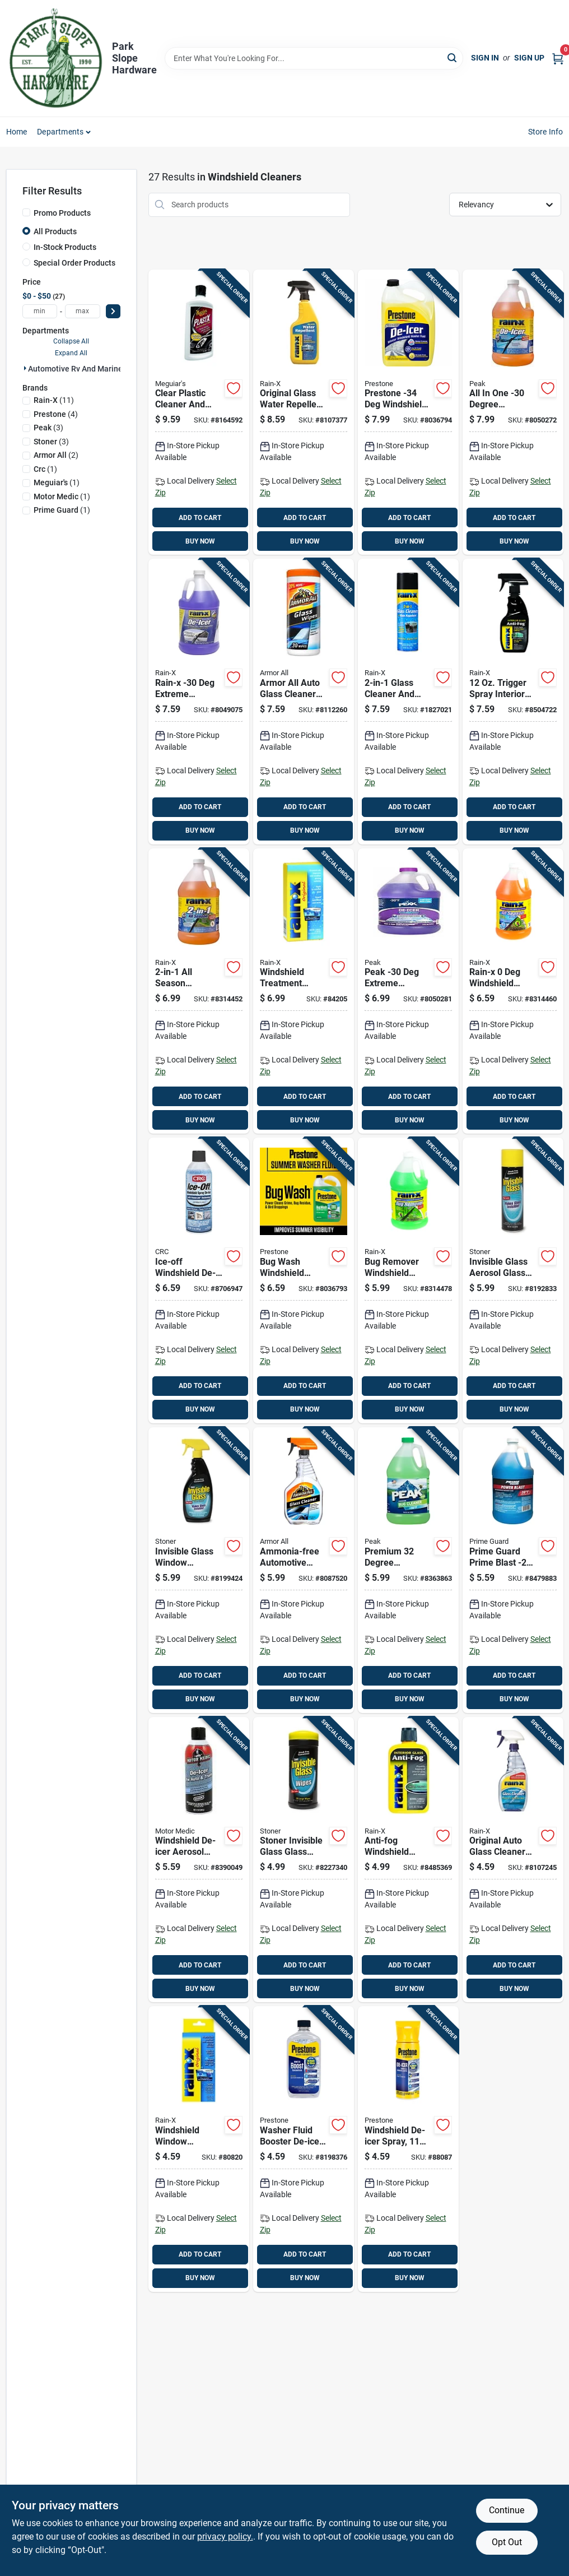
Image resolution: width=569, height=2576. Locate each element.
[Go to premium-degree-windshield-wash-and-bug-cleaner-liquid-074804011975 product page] (408, 1570)
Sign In (485, 57)
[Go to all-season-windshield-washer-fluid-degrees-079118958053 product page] (198, 991)
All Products (55, 231)
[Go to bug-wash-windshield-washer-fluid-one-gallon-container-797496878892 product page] (303, 1280)
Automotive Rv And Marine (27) (83, 368)
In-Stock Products (65, 247)
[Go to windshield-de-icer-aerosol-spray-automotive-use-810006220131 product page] (198, 1860)
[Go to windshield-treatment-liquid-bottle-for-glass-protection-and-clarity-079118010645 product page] (303, 991)
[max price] (82, 311)
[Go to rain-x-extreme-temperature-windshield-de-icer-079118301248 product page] (198, 701)
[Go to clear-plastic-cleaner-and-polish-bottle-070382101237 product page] (198, 412)
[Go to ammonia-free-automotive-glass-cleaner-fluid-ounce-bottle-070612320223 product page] (303, 1570)
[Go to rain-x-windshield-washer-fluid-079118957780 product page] (513, 991)
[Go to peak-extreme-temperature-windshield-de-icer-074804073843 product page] (408, 991)
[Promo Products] (26, 212)
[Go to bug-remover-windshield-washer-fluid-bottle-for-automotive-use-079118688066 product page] (408, 1280)
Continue (506, 2510)
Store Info (545, 131)
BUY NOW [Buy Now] (200, 541)
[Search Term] (314, 58)
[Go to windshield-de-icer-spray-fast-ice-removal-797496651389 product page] (408, 2149)
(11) (54, 400)
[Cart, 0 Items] (557, 58)
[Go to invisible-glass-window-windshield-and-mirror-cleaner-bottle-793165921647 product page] (198, 1570)
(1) (45, 469)
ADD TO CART (200, 518)
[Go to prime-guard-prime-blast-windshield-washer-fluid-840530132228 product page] (513, 1570)
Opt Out (507, 2542)
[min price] (40, 311)
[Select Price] (113, 311)
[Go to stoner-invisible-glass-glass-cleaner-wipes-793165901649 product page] (303, 1860)
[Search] (453, 57)
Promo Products (62, 213)
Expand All (71, 353)
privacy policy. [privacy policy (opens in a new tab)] (225, 2536)
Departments (60, 131)
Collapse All (71, 341)
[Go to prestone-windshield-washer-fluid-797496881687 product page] (408, 412)
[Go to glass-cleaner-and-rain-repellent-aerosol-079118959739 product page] (408, 701)
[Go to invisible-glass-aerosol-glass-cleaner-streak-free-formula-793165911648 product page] (513, 1280)
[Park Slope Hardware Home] (55, 58)
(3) (48, 427)
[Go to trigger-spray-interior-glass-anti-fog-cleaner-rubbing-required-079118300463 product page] (513, 701)
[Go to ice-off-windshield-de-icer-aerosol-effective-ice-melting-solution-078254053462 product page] (198, 1280)
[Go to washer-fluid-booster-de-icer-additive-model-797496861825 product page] (303, 2149)
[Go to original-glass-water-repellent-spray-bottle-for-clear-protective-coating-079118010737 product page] (303, 412)
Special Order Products (74, 263)
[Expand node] (25, 368)
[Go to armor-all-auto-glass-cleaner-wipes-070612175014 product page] (303, 701)
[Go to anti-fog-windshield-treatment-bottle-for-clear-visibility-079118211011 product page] (408, 1860)
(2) (56, 455)
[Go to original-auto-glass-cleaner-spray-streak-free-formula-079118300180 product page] (513, 1860)
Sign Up (529, 57)
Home (16, 131)
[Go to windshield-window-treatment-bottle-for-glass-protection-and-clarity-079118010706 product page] (198, 2149)
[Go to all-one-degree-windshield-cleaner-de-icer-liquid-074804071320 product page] (513, 412)
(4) (56, 414)
